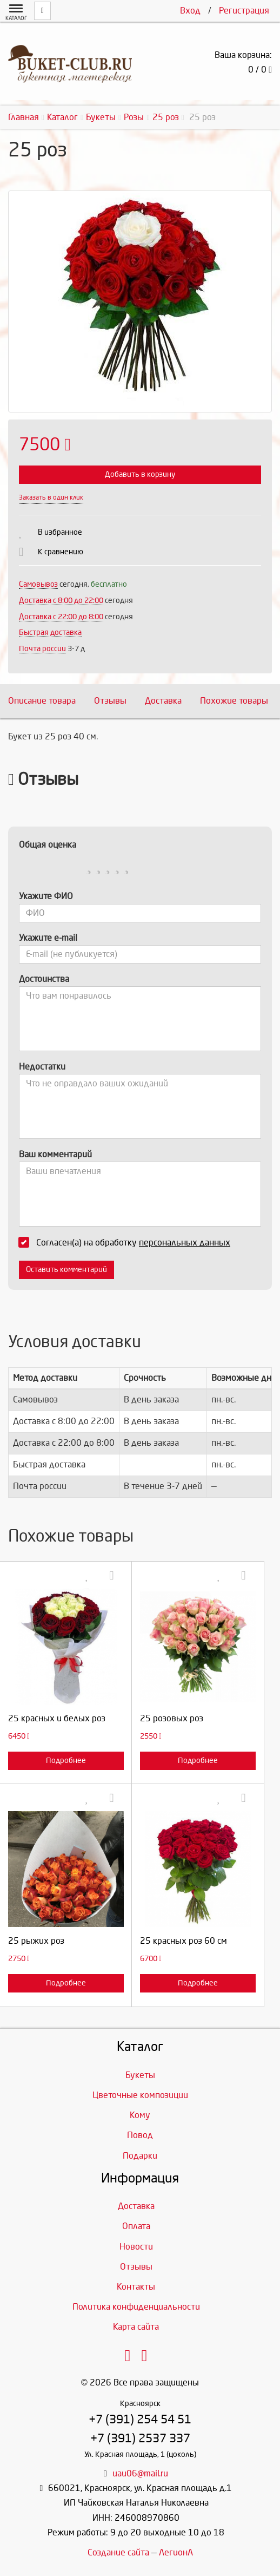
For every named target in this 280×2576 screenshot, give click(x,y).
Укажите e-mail (48, 937)
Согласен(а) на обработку (127, 1242)
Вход (190, 10)
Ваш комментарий (55, 1154)
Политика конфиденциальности (136, 2306)
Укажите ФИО (46, 896)
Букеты (140, 2075)
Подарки (140, 2155)
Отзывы (110, 700)
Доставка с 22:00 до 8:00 (61, 617)
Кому (140, 2115)
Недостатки (42, 1066)
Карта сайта (136, 2326)
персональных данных (184, 1242)
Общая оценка (47, 844)
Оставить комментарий (66, 1270)
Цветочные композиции (140, 2095)
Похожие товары (234, 700)
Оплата (136, 2226)
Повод (140, 2135)
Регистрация (244, 10)
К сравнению (60, 552)
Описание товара (42, 700)
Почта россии (42, 649)
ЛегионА (176, 2552)
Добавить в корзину (140, 474)
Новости (136, 2246)
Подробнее (66, 1760)
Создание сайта (118, 2552)
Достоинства (44, 979)
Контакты (136, 2286)
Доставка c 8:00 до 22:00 (61, 601)
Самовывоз (38, 584)
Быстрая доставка (50, 632)
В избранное (60, 532)
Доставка (163, 700)
